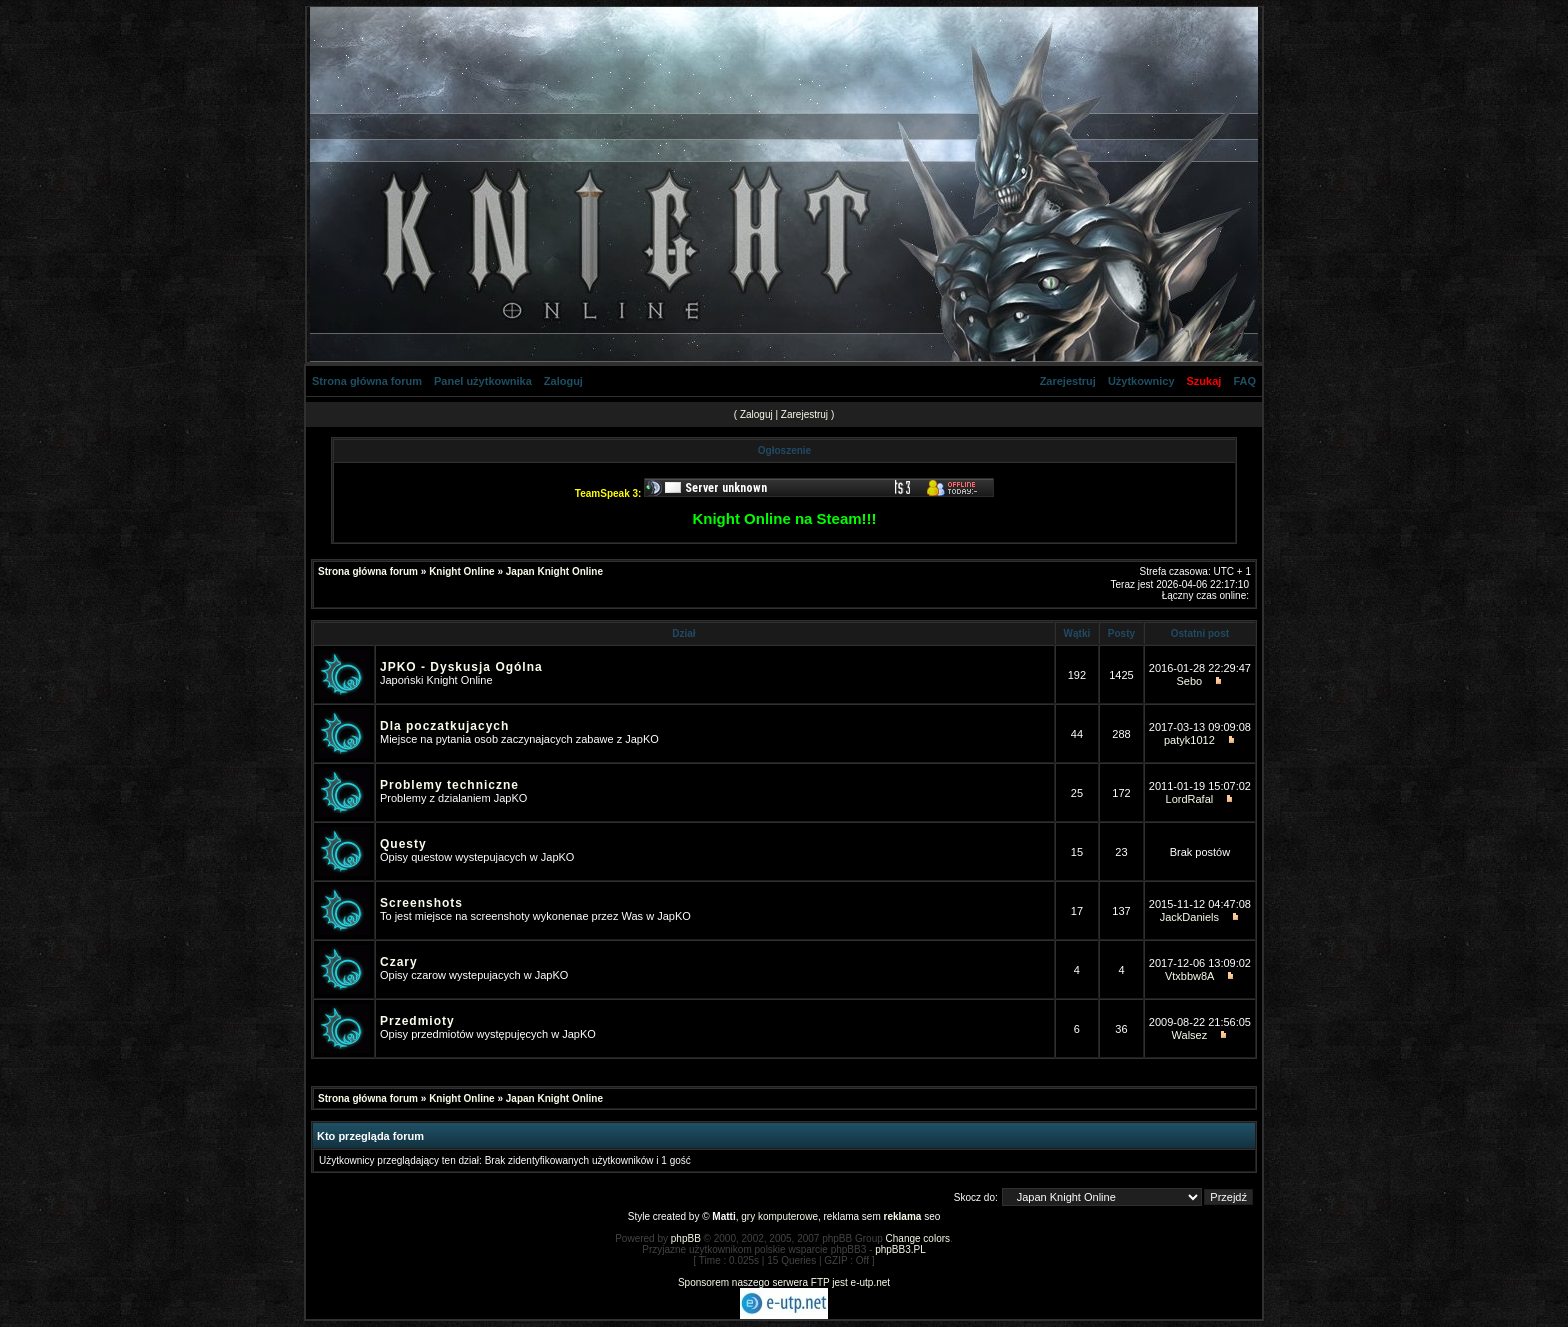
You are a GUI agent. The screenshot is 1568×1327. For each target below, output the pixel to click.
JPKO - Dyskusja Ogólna (461, 667)
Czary (399, 962)
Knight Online (462, 571)
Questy (403, 844)
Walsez (1190, 1035)
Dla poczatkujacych (444, 726)
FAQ (1244, 381)
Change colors (918, 1238)
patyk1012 (1189, 740)
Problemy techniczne (449, 785)
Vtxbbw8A (1189, 976)
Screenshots (421, 903)
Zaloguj (563, 381)
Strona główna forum (367, 381)
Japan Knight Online (554, 571)
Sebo (1190, 681)
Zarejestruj (1068, 381)
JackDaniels (1189, 917)
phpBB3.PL (900, 1249)
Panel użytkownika (483, 381)
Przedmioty (417, 1021)
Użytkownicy (1141, 381)
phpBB (686, 1238)
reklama (903, 1216)
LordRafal (1190, 799)
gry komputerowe (779, 1216)
